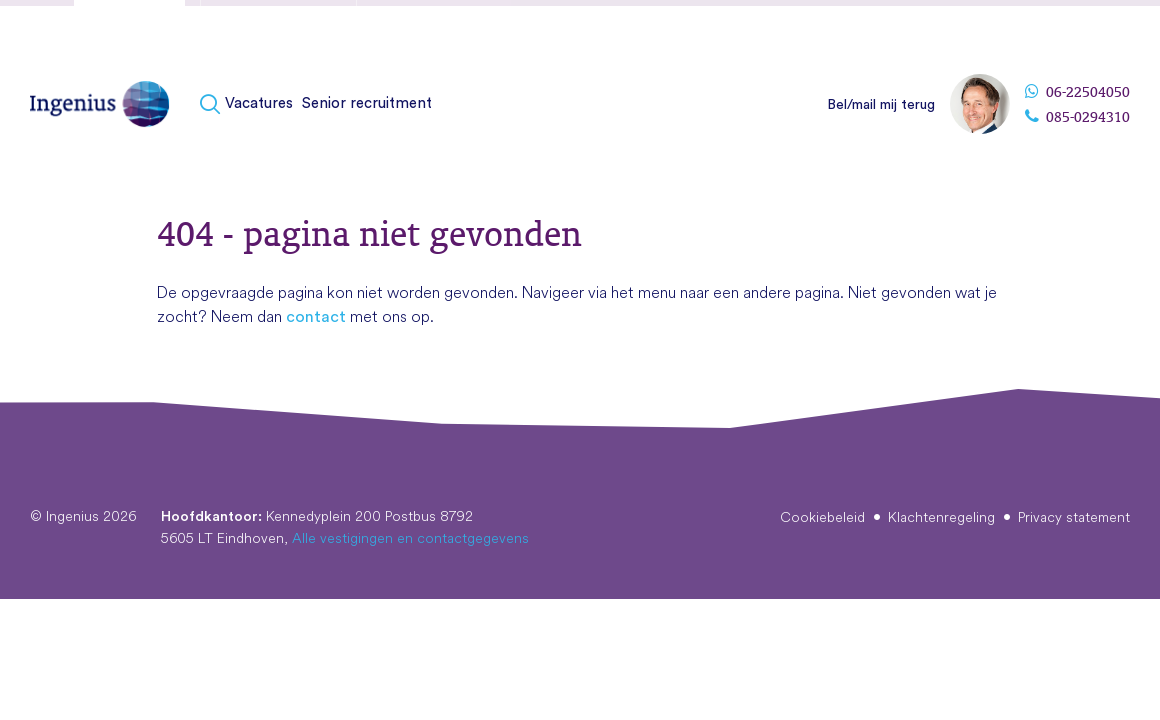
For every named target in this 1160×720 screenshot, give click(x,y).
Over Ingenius (931, 29)
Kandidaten (129, 33)
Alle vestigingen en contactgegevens (410, 538)
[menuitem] (249, 104)
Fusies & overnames (278, 33)
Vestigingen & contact (1060, 29)
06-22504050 (1077, 92)
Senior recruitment (367, 103)
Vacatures (259, 103)
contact (316, 317)
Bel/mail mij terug (881, 105)
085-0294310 (1077, 117)
